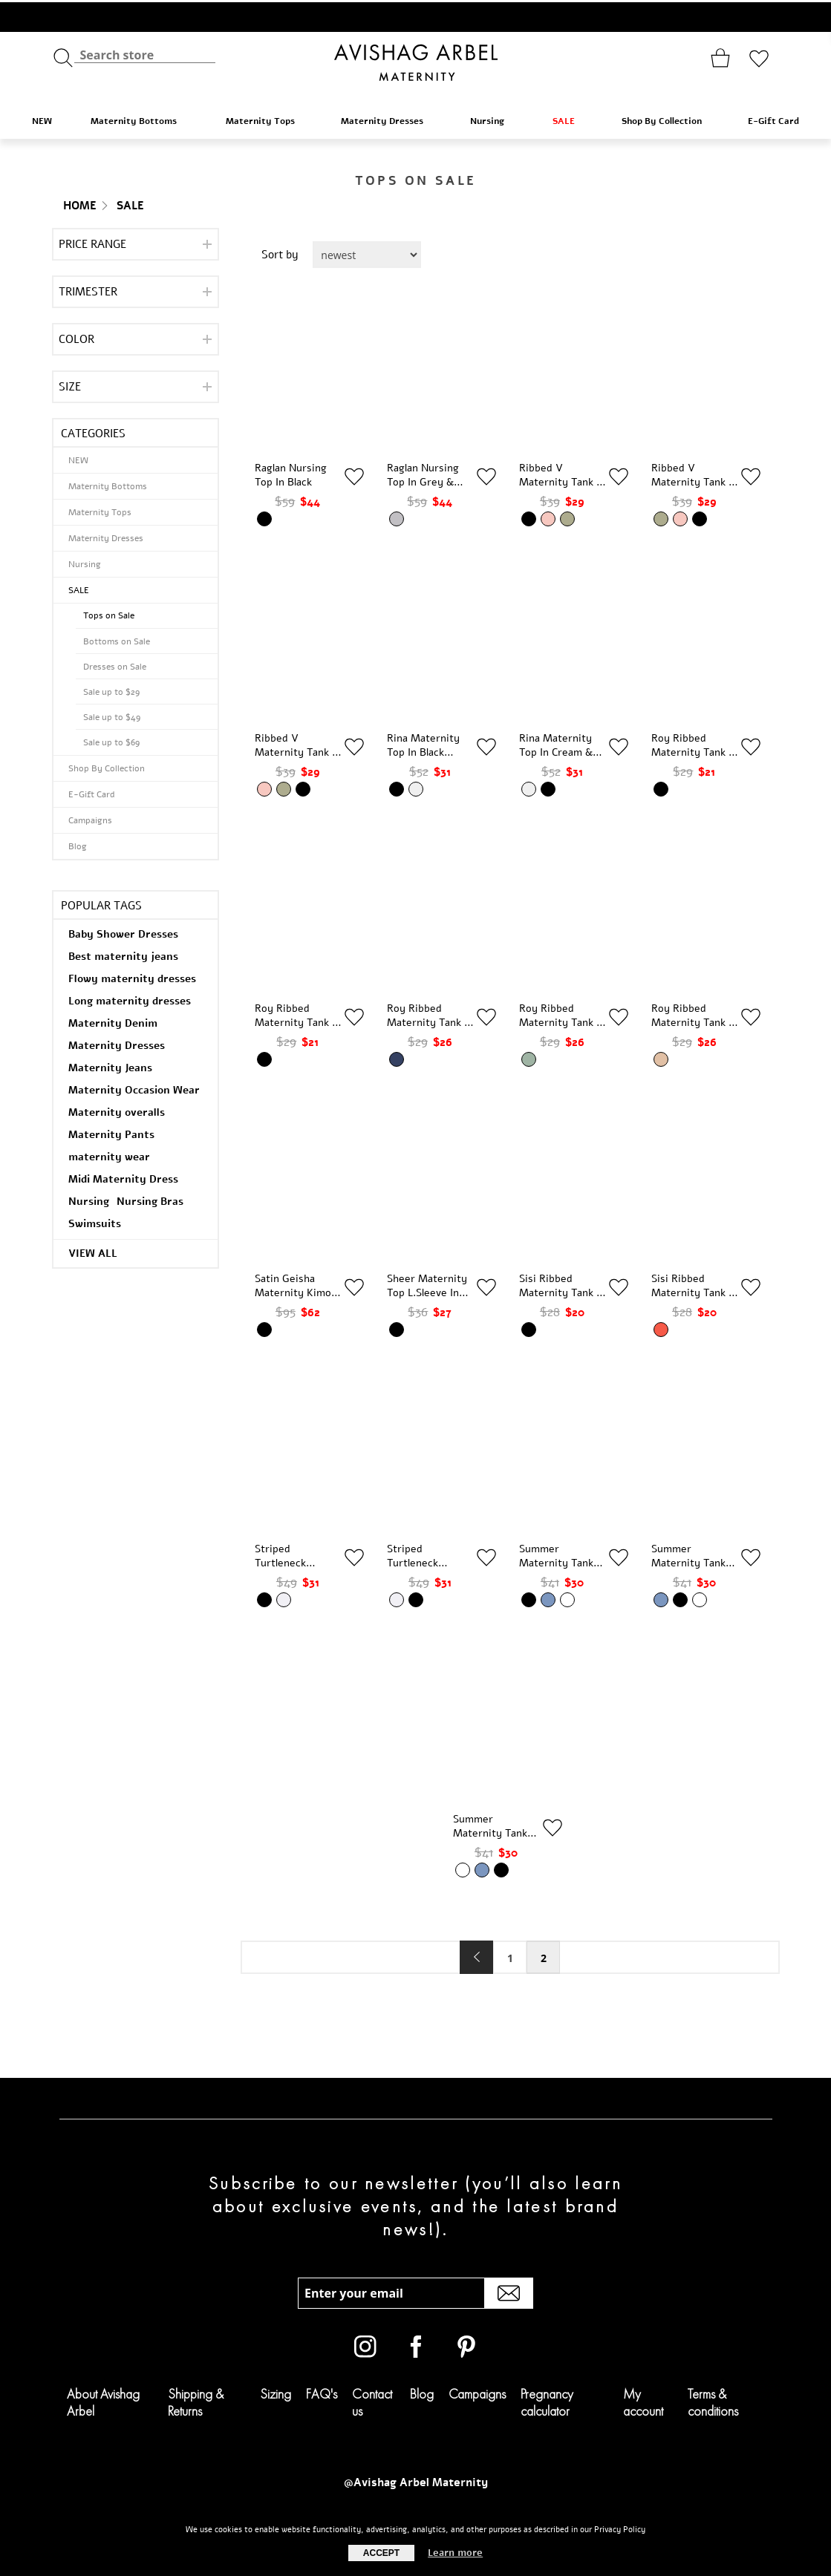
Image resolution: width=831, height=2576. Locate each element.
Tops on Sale (108, 613)
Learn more (455, 2553)
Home (80, 203)
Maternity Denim (112, 1021)
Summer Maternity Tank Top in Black (556, 1553)
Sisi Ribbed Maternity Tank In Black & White (562, 1283)
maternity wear (109, 1155)
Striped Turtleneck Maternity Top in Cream (428, 1553)
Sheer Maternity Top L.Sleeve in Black (427, 1283)
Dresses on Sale (114, 664)
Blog (77, 844)
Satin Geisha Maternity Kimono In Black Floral (299, 1283)
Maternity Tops (267, 118)
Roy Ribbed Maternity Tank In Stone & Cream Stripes (694, 1012)
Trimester (88, 289)
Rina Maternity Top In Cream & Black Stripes (556, 742)
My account (643, 2399)
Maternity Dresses (389, 118)
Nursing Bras (150, 1199)
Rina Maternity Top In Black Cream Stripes (423, 742)
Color (76, 337)
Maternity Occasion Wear (134, 1088)
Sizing (275, 2390)
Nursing (495, 118)
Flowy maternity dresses (132, 977)
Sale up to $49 (111, 715)
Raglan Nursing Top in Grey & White (423, 472)
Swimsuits (94, 1222)
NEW (42, 119)
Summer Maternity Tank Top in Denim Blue (694, 1553)
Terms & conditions (713, 2399)
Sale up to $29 (111, 690)
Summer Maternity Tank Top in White (490, 1823)
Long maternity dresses (129, 999)
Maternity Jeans (110, 1066)
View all (92, 1251)
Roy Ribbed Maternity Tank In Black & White (298, 1012)
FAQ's (321, 2390)
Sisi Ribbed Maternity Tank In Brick (694, 1283)
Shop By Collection (669, 118)
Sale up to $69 (111, 740)
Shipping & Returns (196, 2399)
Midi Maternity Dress (123, 1177)
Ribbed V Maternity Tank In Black (562, 472)
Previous (476, 1954)
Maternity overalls (116, 1110)
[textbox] (144, 52)
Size (70, 384)
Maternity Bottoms (142, 118)
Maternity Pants (111, 1132)
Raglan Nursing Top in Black (291, 472)
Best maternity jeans (123, 954)
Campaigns (90, 818)
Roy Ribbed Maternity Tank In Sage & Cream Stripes (562, 1012)
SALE (571, 118)
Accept (381, 2553)
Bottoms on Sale (116, 639)
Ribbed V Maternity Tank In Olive (694, 472)
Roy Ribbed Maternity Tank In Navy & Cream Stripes (430, 1012)
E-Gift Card (773, 119)
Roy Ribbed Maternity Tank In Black (694, 742)
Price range (92, 242)
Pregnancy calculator (547, 2399)
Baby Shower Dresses (123, 932)
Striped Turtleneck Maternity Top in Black (295, 1553)
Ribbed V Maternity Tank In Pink (298, 742)
